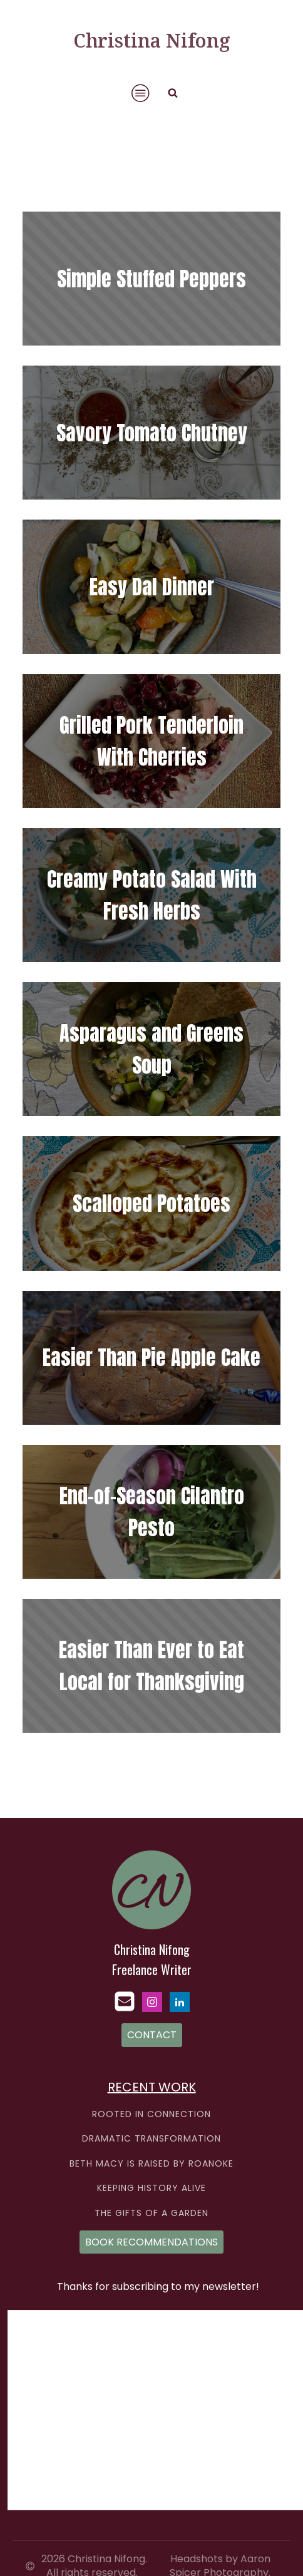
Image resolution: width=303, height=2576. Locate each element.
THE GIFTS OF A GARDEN (151, 2213)
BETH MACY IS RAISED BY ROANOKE (151, 2163)
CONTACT (152, 2035)
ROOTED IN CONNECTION (151, 2114)
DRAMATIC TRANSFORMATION (151, 2138)
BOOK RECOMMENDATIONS (151, 2242)
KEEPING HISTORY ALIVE (151, 2188)
